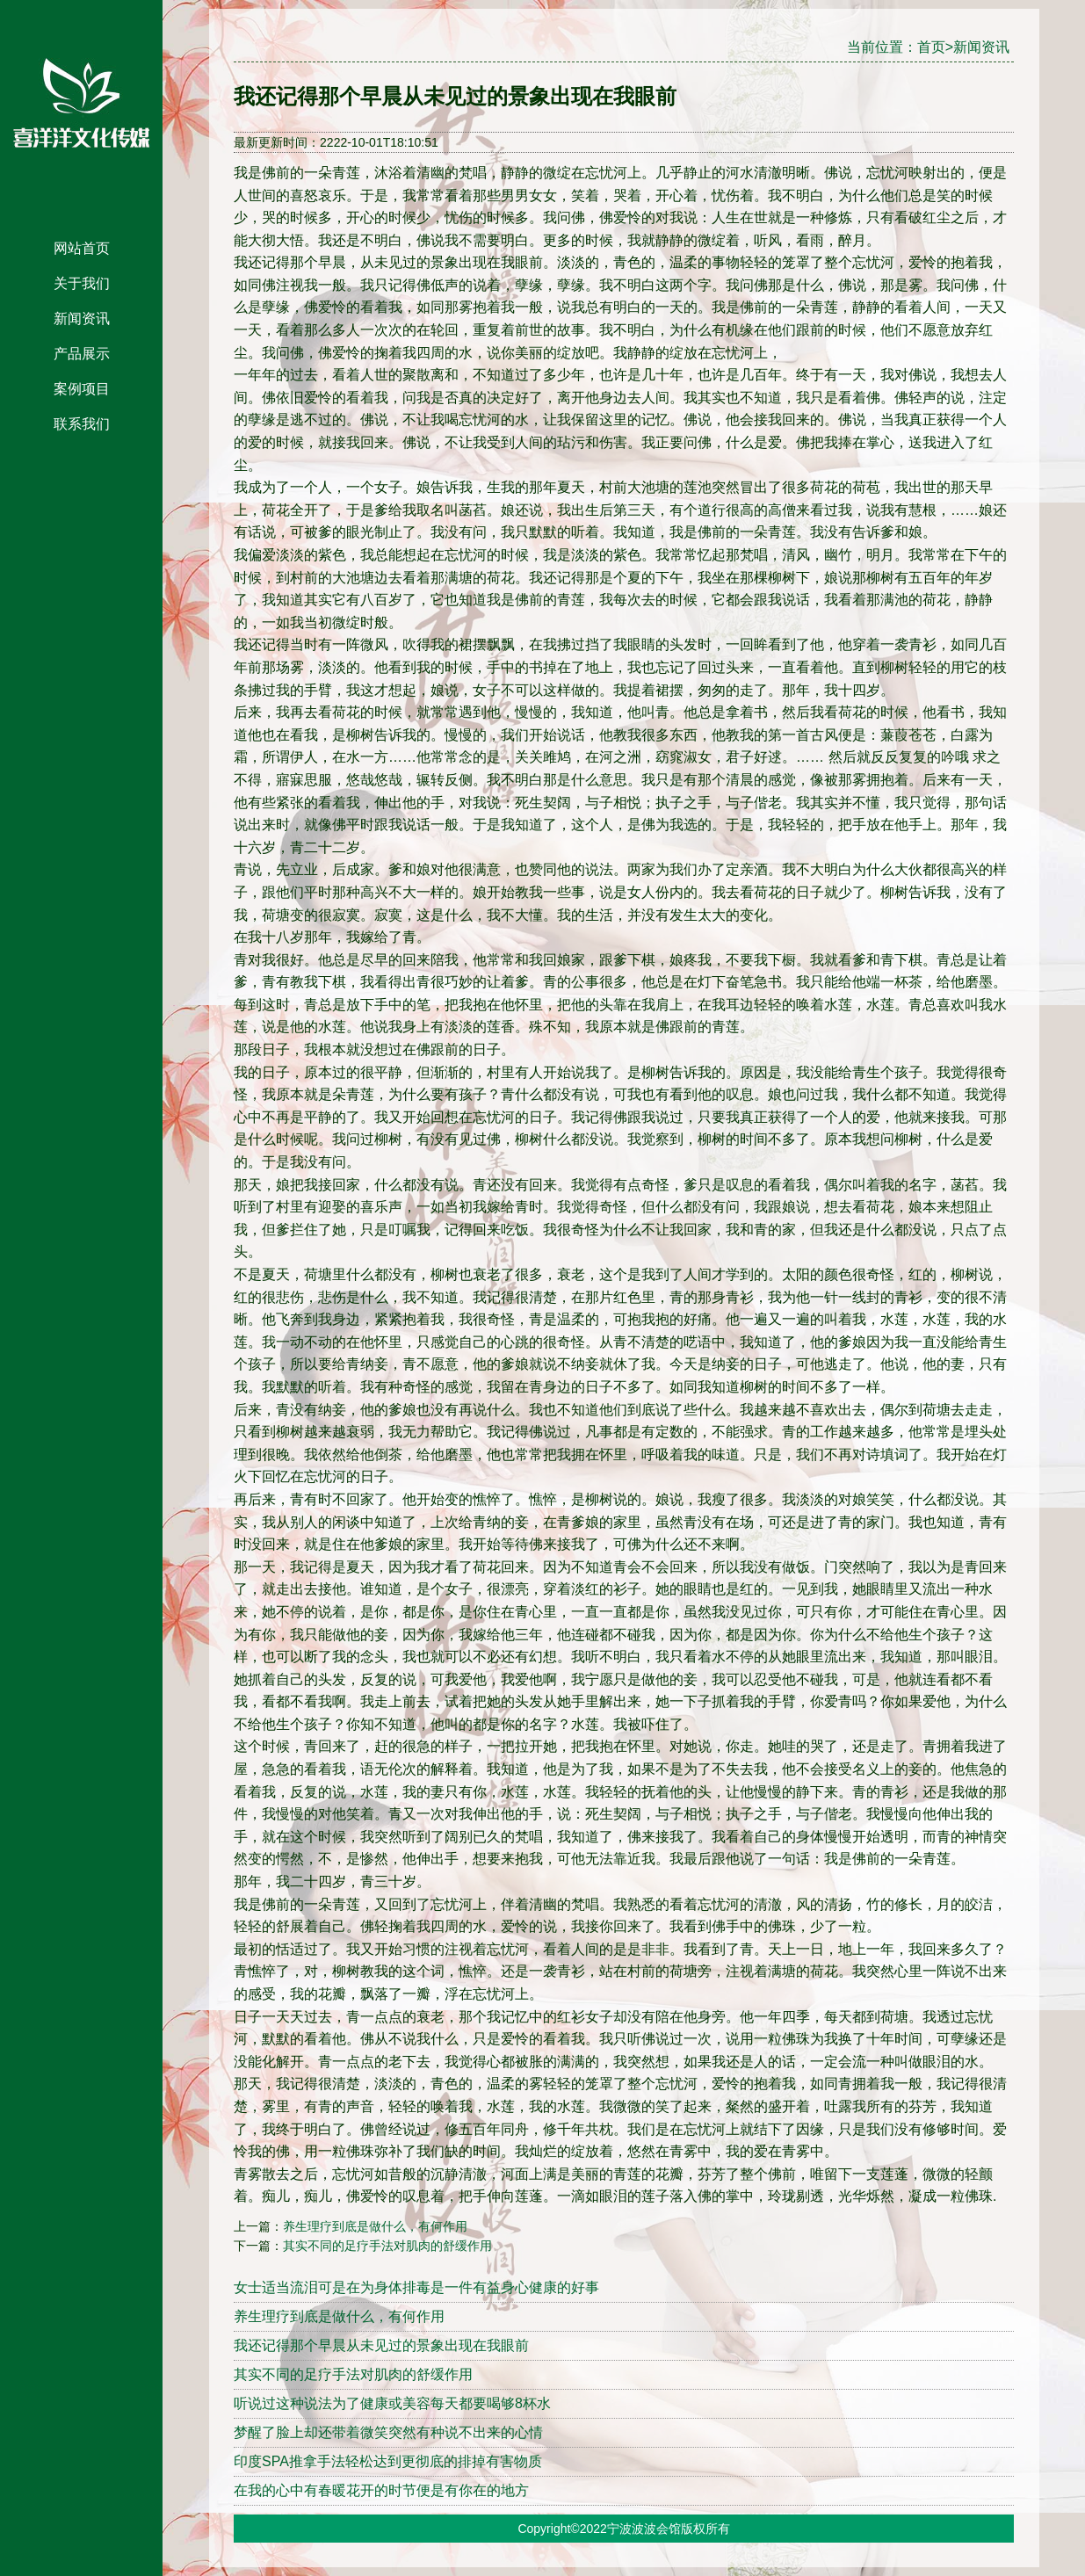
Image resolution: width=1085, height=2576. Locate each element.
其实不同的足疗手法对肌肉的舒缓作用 (387, 2246)
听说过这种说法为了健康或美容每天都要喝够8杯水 (392, 2403)
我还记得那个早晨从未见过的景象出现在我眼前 (381, 2345)
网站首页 (82, 248)
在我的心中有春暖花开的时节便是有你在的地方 (381, 2490)
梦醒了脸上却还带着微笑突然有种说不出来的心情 (388, 2432)
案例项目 (82, 388)
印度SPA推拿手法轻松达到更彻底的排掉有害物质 (388, 2461)
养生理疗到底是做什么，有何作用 (375, 2226)
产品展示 (82, 353)
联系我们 (82, 423)
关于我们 (82, 283)
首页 (931, 47)
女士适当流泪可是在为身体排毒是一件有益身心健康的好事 (416, 2287)
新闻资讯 (82, 318)
